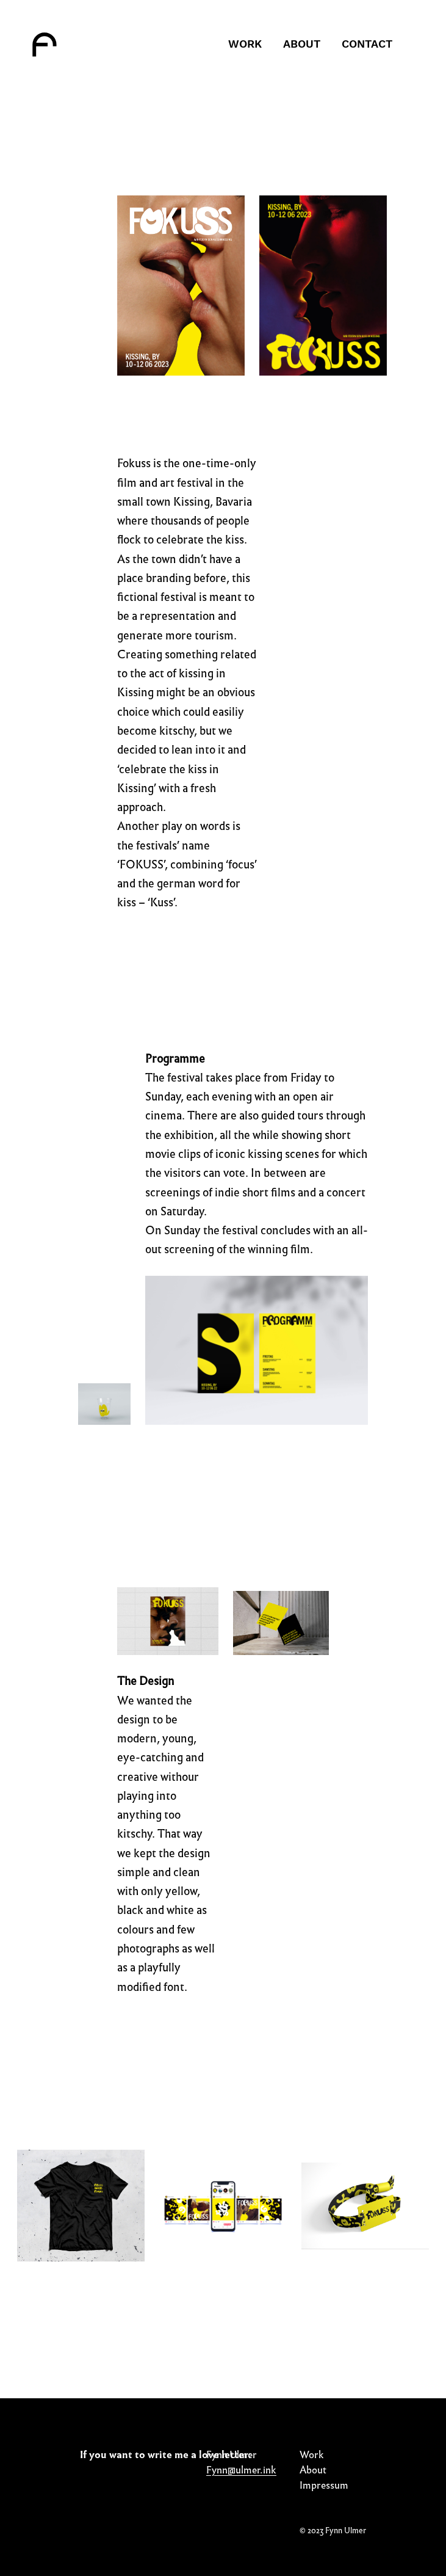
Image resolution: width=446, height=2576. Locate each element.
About (301, 44)
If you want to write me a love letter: (165, 2454)
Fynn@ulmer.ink (241, 2470)
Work (312, 2454)
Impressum (324, 2485)
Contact (367, 44)
